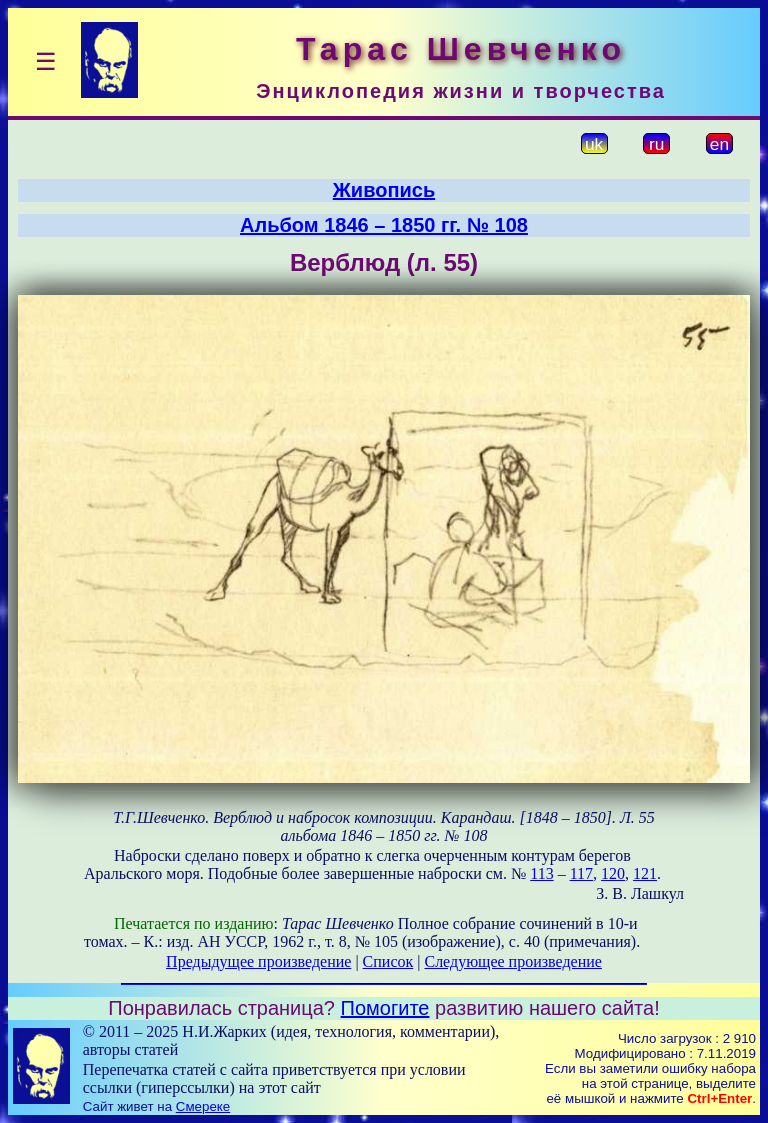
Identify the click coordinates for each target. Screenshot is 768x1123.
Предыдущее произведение (258, 961)
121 (645, 873)
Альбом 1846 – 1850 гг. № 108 (384, 225)
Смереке (203, 1106)
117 (581, 873)
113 (541, 873)
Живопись (384, 190)
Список (388, 961)
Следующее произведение (512, 961)
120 (613, 873)
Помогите (385, 1008)
